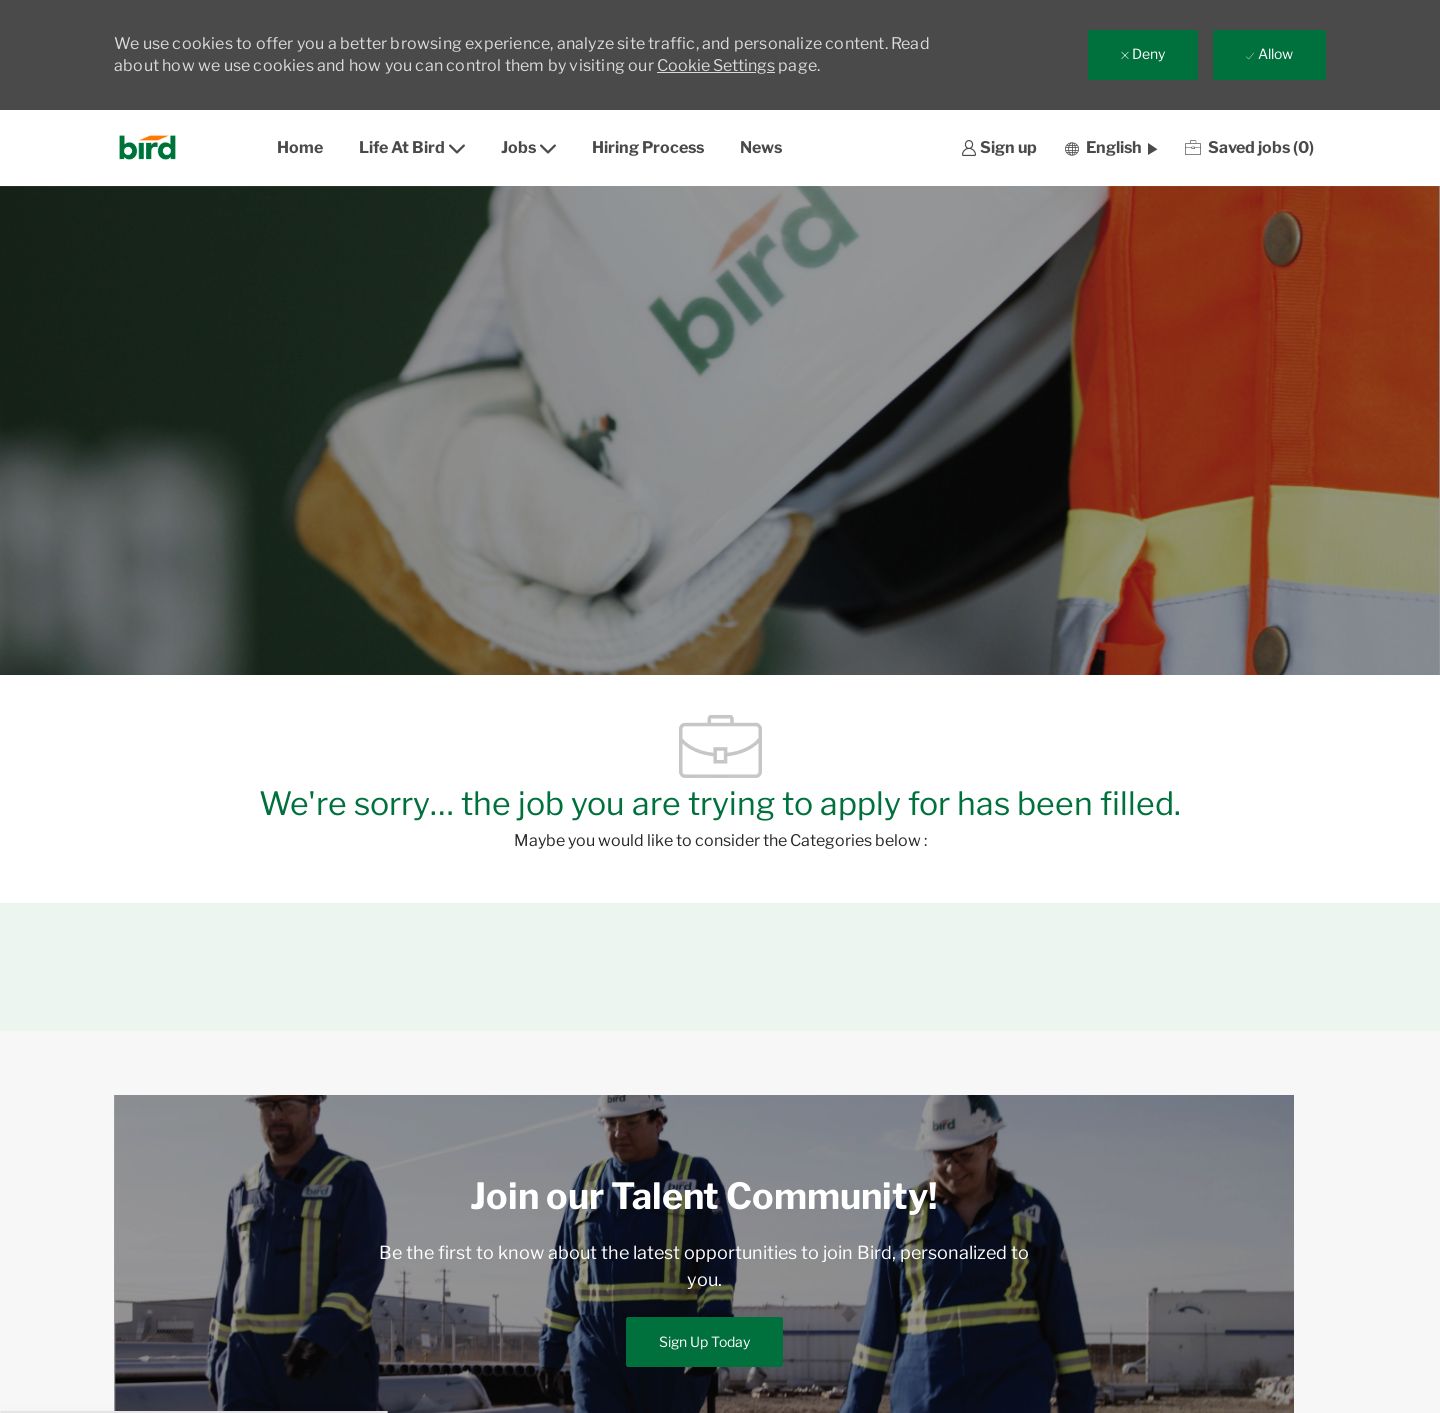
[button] (1111, 147)
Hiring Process (648, 147)
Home (300, 147)
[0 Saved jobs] (1249, 147)
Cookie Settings (716, 65)
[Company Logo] (153, 147)
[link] (999, 148)
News (761, 147)
